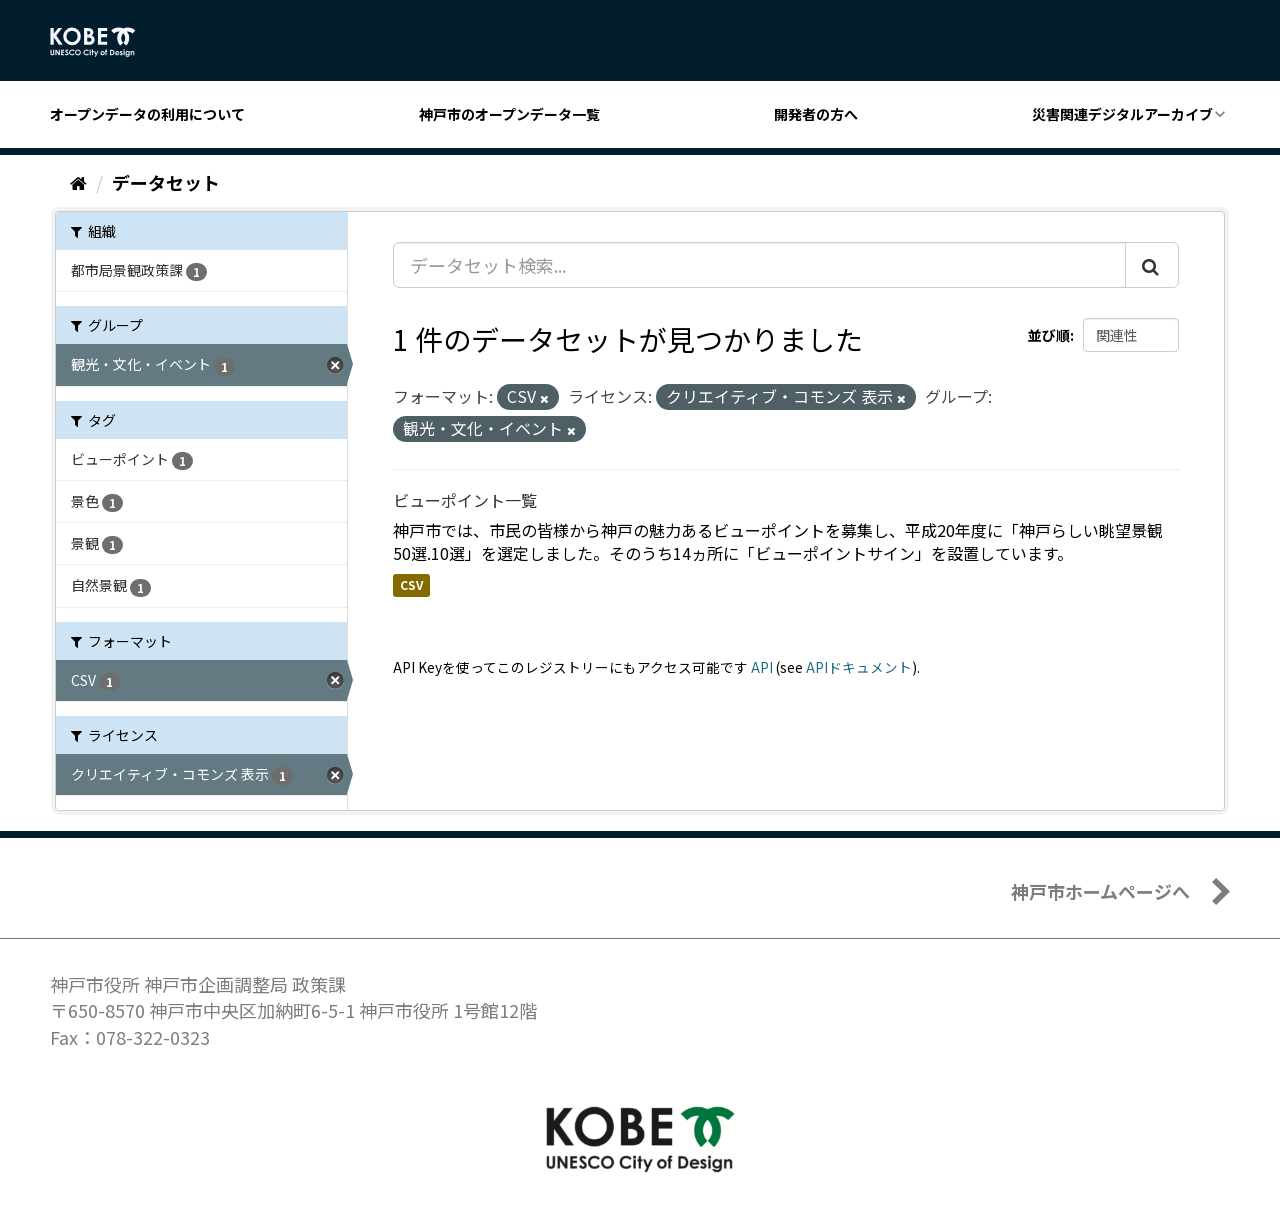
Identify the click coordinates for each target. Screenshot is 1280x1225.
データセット (166, 182)
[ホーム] (78, 182)
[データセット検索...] (759, 265)
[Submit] (1152, 265)
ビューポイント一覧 (465, 500)
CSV (411, 584)
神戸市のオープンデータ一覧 (509, 114)
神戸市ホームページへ (1100, 891)
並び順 (1049, 335)
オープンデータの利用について (147, 114)
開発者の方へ (816, 114)
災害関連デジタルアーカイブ (1122, 114)
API (762, 667)
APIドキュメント (859, 667)
